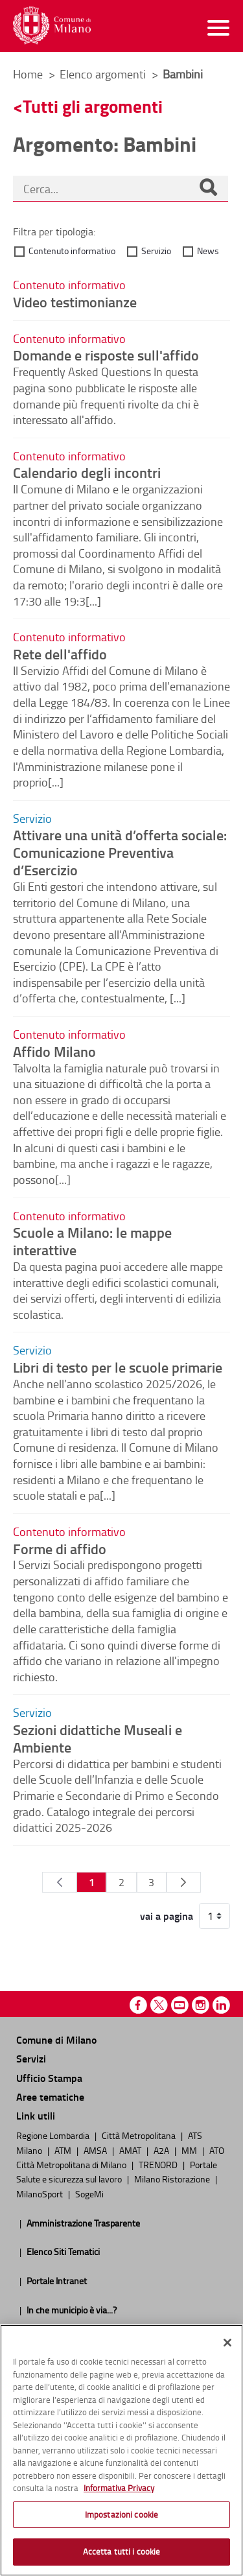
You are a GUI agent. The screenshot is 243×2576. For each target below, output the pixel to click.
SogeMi (89, 2193)
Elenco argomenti (104, 74)
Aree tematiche (50, 2096)
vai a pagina (166, 1916)
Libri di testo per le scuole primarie (117, 1366)
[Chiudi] (227, 2342)
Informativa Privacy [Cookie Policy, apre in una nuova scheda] (119, 2488)
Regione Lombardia (53, 2135)
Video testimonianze (75, 301)
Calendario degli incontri (87, 472)
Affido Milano (54, 1051)
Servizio (156, 250)
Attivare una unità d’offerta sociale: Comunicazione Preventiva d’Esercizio (120, 852)
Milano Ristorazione (173, 2178)
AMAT (131, 2150)
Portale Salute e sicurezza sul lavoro (116, 2171)
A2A (162, 2150)
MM (190, 2150)
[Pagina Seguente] (184, 1882)
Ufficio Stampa (49, 2077)
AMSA (96, 2150)
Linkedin (221, 2005)
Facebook (138, 2005)
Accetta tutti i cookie (122, 2551)
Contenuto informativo (72, 250)
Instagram (200, 2005)
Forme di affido (59, 1548)
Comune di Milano (56, 2039)
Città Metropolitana (140, 2135)
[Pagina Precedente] (59, 1882)
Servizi (31, 2058)
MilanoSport (40, 2193)
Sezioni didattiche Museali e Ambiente (97, 1738)
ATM (63, 2150)
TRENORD (159, 2164)
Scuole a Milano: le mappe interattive (92, 1241)
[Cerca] (208, 189)
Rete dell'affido (60, 653)
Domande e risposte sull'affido (106, 354)
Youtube (180, 2005)
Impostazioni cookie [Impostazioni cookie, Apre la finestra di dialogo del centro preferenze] (121, 2514)
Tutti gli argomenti (93, 106)
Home (28, 74)
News (208, 250)
